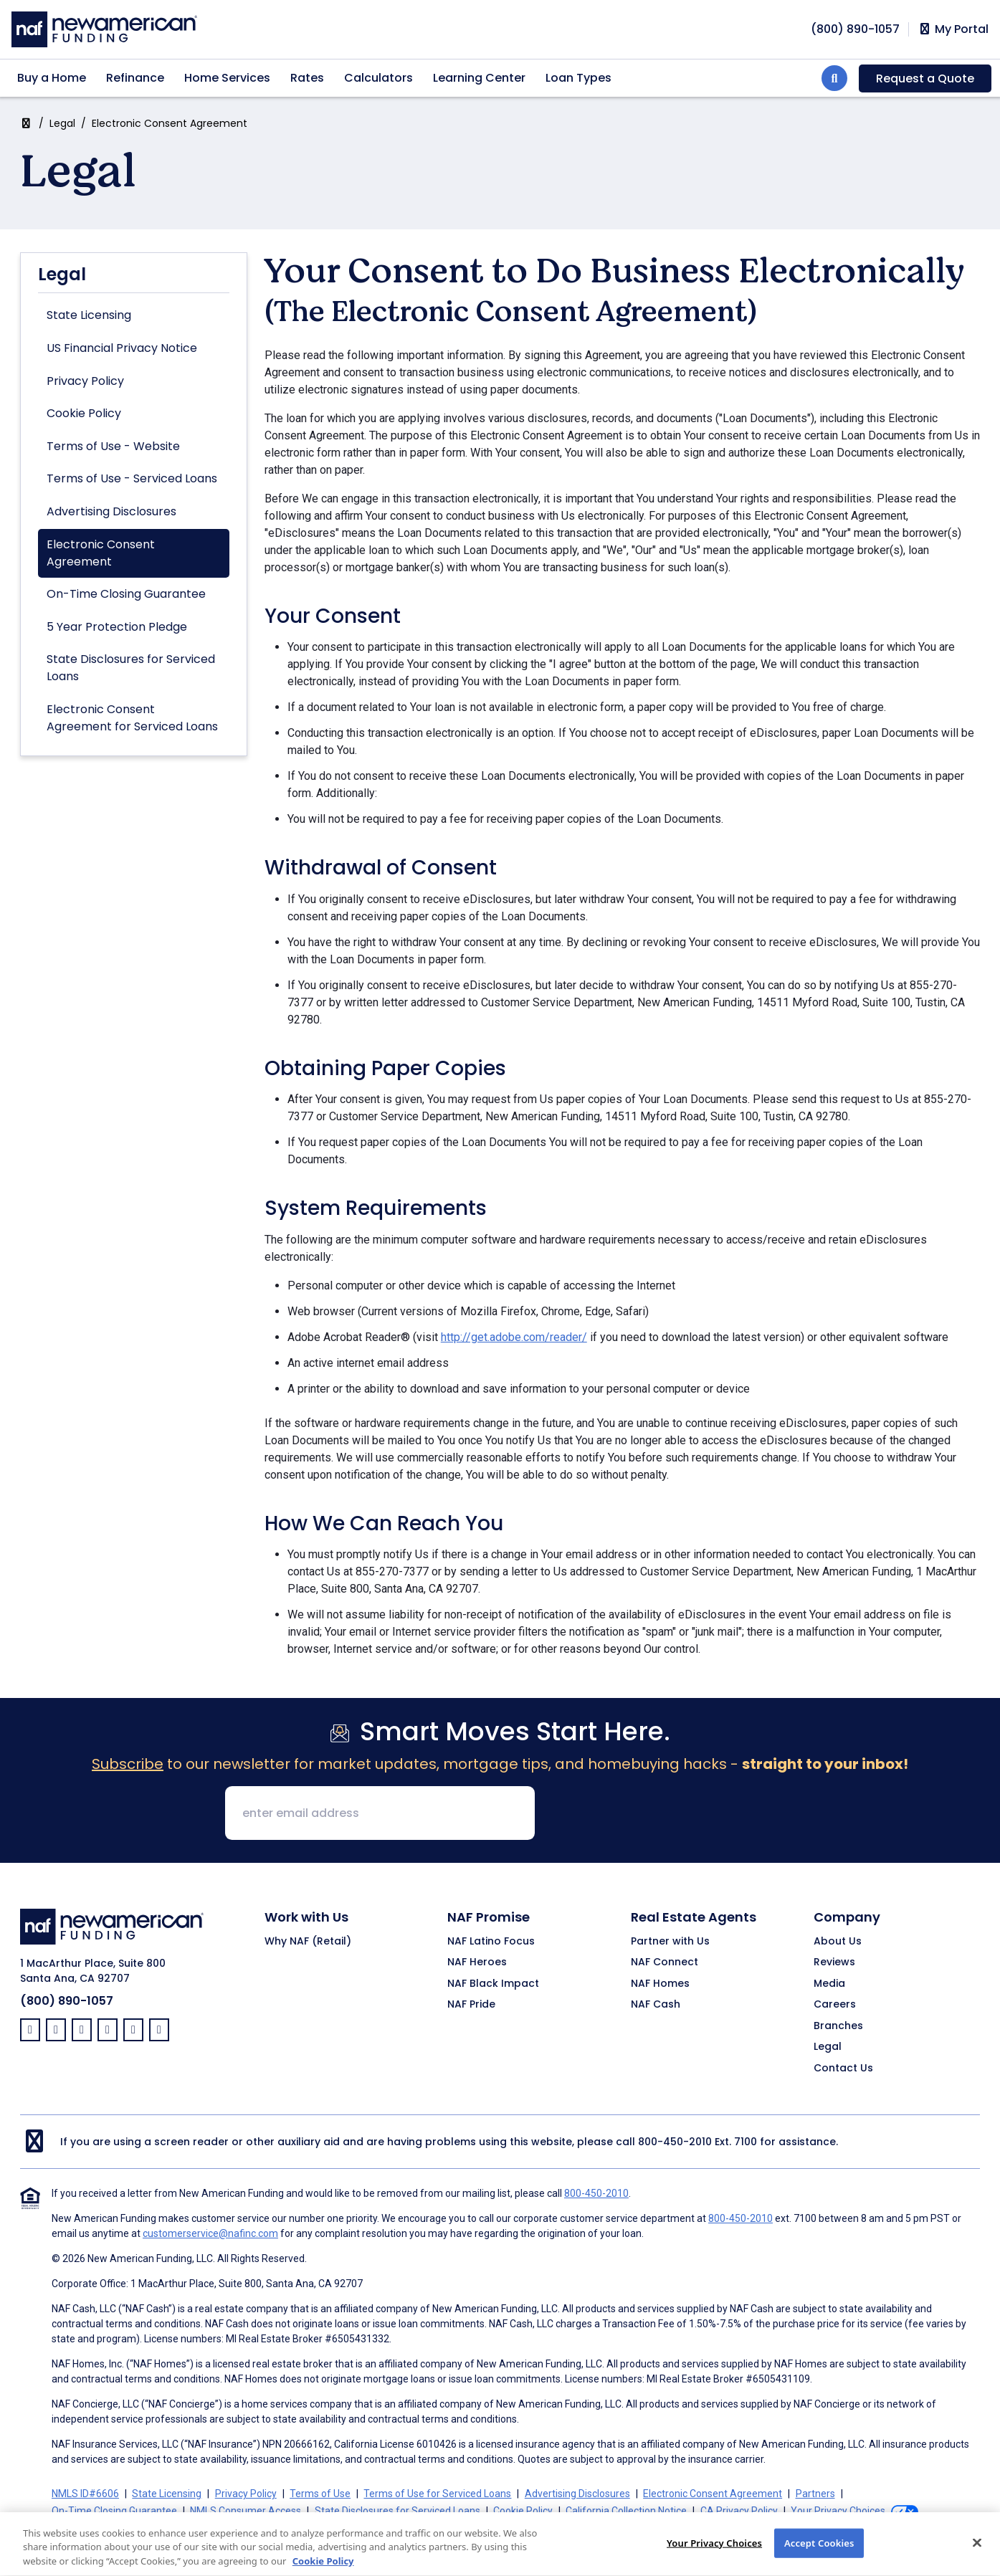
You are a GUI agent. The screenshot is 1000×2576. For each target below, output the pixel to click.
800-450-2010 (675, 2141)
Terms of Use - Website (113, 446)
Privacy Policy (85, 381)
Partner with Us (670, 1941)
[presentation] (655, 1814)
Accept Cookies (819, 2556)
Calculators (378, 78)
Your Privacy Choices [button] (838, 2511)
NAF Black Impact (493, 1984)
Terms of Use (320, 2493)
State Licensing (89, 315)
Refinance (135, 78)
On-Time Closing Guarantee (126, 594)
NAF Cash (655, 2004)
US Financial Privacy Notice (122, 348)
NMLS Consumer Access (245, 2511)
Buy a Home (51, 78)
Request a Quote (925, 78)
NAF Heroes (477, 1962)
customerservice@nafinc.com (210, 2233)
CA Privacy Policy (739, 2511)
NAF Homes (660, 1984)
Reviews (834, 1962)
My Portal (953, 29)
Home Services (227, 78)
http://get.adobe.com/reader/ (514, 1337)
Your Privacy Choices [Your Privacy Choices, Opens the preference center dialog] (714, 2556)
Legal (62, 123)
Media (829, 1984)
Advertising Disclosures (111, 511)
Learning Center (479, 78)
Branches (838, 2026)
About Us (838, 1941)
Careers (835, 2004)
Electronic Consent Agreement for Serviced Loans (132, 718)
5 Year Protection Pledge (117, 627)
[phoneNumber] (855, 29)
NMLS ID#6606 (85, 2493)
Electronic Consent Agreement (101, 553)
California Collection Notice (626, 2511)
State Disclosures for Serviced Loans (131, 667)
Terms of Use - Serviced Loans (132, 478)
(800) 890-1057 (66, 2001)
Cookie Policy (84, 413)
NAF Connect (664, 1962)
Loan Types (578, 78)
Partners (815, 2493)
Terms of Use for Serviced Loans (437, 2493)
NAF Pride (471, 2004)
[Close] (977, 2556)
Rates (307, 78)
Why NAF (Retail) (308, 1941)
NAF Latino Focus (491, 1941)
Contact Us (843, 2068)
